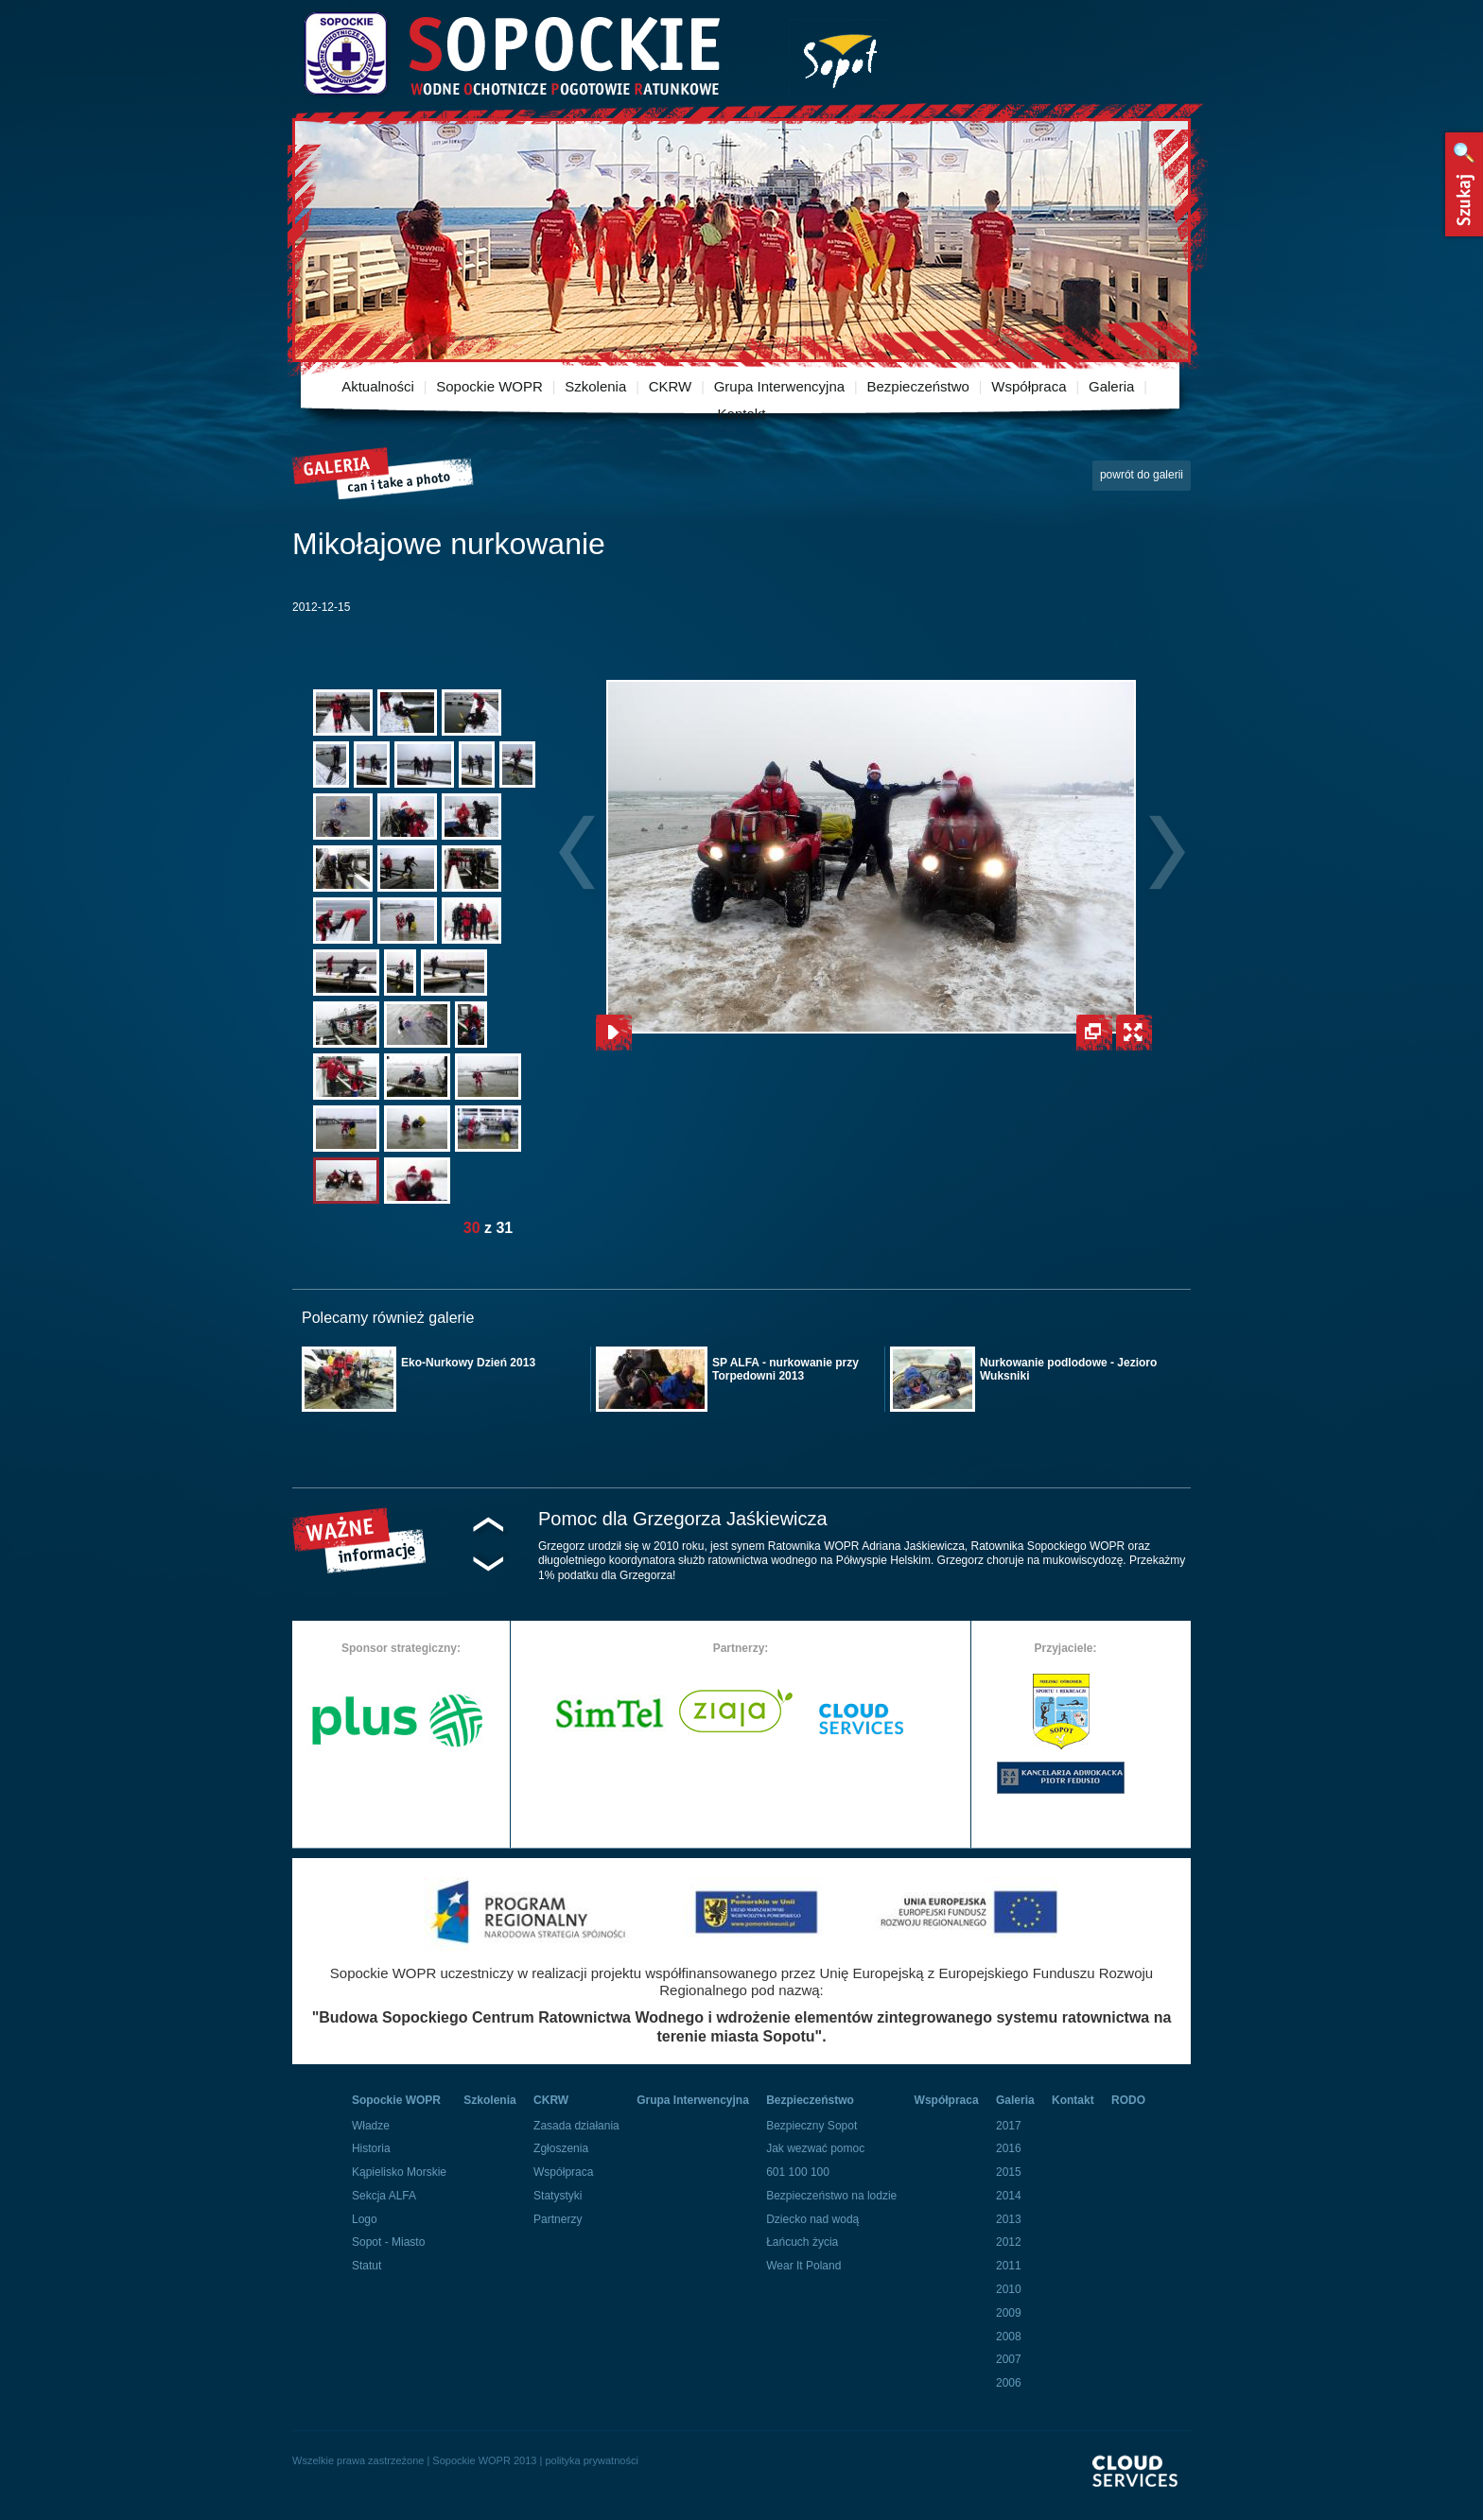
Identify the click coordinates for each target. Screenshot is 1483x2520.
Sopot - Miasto (388, 2242)
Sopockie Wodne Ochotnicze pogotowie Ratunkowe (511, 54)
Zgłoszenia (560, 2148)
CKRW (670, 386)
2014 (1008, 2195)
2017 (1008, 2125)
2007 (1008, 2359)
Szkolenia (595, 386)
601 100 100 (797, 2172)
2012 (1008, 2242)
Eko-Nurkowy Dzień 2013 (468, 1362)
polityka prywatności (591, 2460)
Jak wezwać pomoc (815, 2148)
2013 (1008, 2219)
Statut (366, 2265)
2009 (1008, 2313)
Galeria (1111, 386)
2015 (1008, 2172)
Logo (364, 2219)
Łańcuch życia (802, 2242)
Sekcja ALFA (384, 2195)
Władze (371, 2125)
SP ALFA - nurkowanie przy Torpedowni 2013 (785, 1369)
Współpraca (1028, 386)
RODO (1128, 2100)
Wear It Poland (803, 2265)
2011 (1008, 2265)
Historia (371, 2148)
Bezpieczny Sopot (811, 2125)
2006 (1008, 2383)
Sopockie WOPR (489, 386)
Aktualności (377, 386)
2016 (1008, 2148)
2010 (1008, 2289)
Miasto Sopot (840, 57)
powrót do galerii (1141, 474)
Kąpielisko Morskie (399, 2172)
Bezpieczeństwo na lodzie (831, 2195)
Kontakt (742, 414)
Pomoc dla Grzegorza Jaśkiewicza (683, 1518)
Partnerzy (557, 2219)
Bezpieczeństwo (918, 386)
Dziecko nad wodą (812, 2219)
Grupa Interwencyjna (779, 386)
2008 (1008, 2336)
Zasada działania (576, 2125)
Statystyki (557, 2195)
